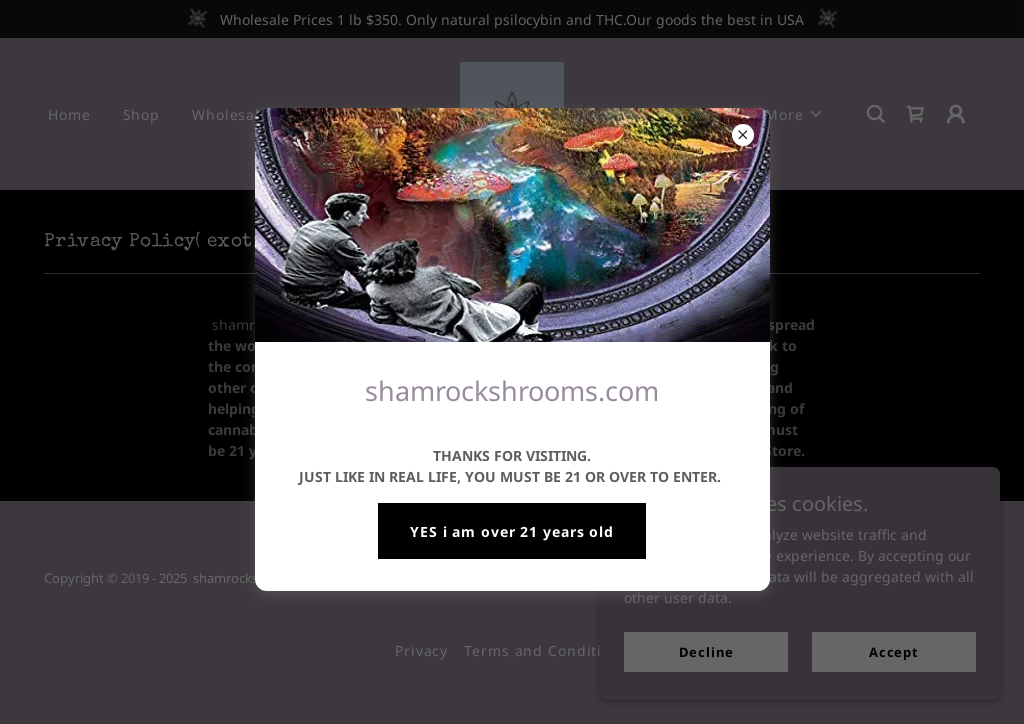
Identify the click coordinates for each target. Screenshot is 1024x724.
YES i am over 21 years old (512, 531)
